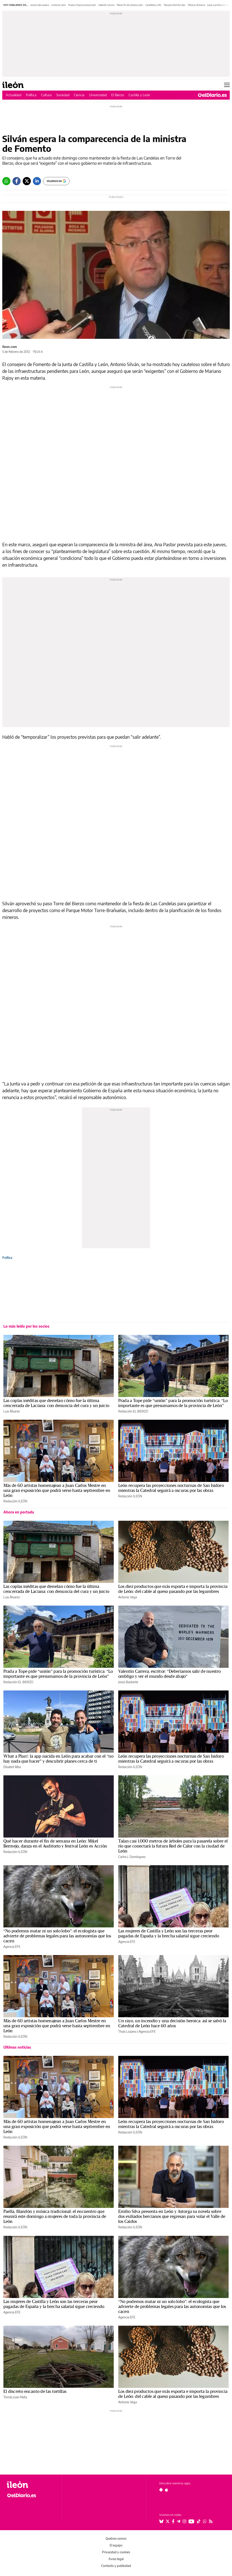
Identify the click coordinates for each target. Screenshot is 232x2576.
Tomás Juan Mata (15, 2397)
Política (31, 95)
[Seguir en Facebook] (173, 2521)
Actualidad (13, 95)
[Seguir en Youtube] (191, 2521)
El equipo (116, 2545)
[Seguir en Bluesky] (161, 2521)
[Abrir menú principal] (227, 85)
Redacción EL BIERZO (133, 1411)
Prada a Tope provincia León (82, 5)
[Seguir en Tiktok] (199, 2521)
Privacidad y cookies (116, 2552)
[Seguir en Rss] (211, 2521)
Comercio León (58, 5)
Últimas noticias (17, 2047)
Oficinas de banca (196, 5)
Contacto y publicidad (116, 2566)
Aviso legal (116, 2559)
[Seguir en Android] (161, 2490)
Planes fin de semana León (130, 5)
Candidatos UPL (153, 5)
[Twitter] (27, 181)
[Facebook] (16, 181)
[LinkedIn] (37, 181)
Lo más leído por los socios (26, 1326)
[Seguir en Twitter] (168, 2521)
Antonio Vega (127, 1597)
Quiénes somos (116, 2538)
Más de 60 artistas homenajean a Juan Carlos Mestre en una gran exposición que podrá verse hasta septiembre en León (56, 1490)
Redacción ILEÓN (15, 1501)
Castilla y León (139, 95)
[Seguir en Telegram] (178, 2521)
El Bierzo (117, 95)
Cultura (46, 95)
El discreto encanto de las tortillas (34, 2391)
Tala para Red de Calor (175, 5)
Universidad (98, 95)
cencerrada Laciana (39, 5)
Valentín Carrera (106, 5)
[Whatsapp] (6, 181)
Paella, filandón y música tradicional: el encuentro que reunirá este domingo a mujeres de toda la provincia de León (54, 2216)
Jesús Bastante (128, 1682)
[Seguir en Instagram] (184, 2521)
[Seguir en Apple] (166, 2490)
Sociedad (62, 95)
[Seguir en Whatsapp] (205, 2521)
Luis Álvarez (11, 1411)
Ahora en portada (18, 1512)
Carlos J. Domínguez (131, 1857)
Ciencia (79, 95)
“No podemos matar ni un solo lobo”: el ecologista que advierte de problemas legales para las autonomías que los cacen (57, 1936)
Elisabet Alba (12, 1767)
